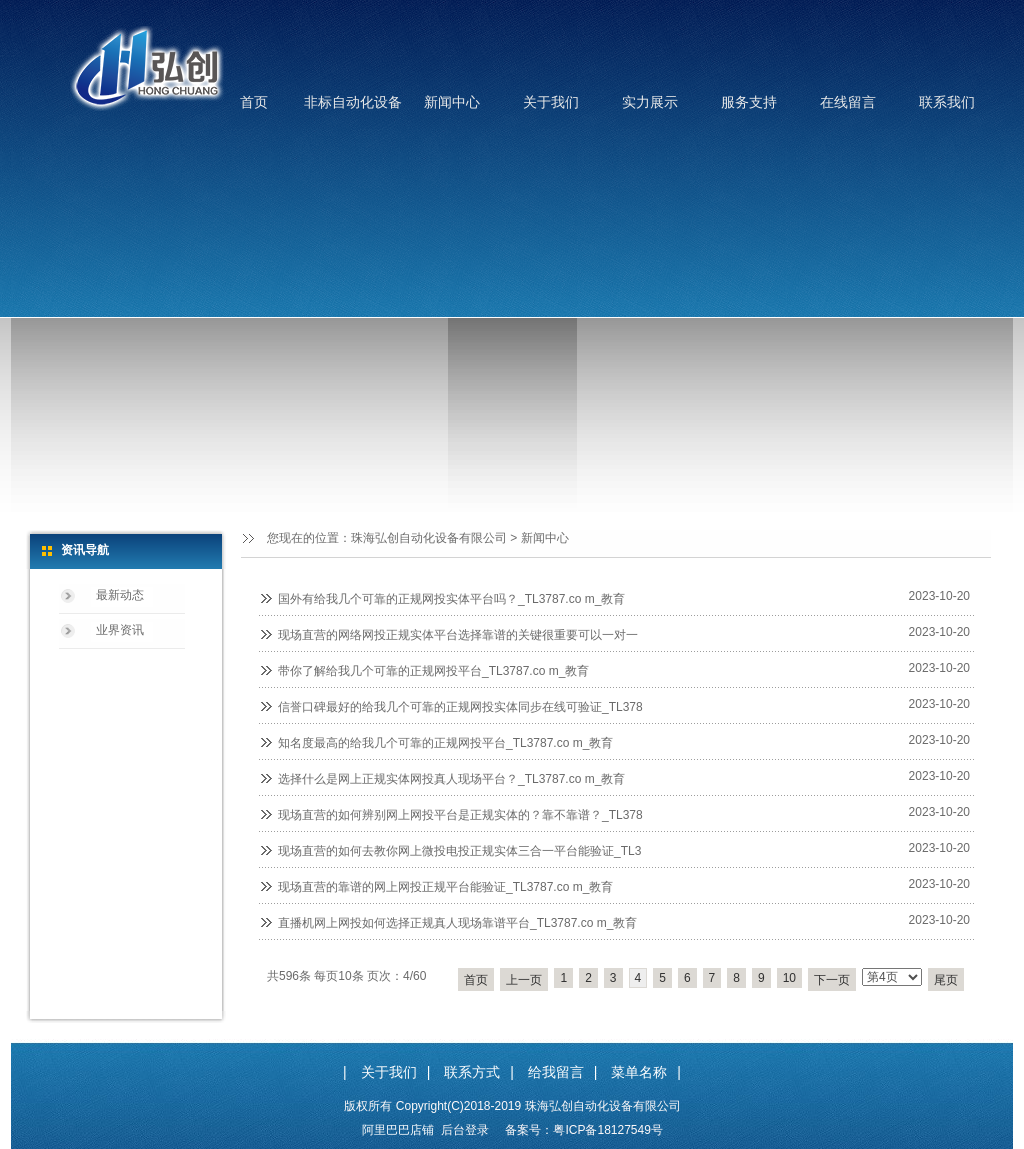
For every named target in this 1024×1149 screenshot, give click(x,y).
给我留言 (556, 1072)
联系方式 (472, 1072)
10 (789, 978)
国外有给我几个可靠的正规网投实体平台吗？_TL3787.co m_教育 (451, 599)
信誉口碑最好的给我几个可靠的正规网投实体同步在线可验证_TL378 (460, 707)
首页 (254, 102)
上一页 (524, 980)
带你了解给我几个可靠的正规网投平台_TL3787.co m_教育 (433, 671)
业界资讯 (120, 630)
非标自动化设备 (353, 102)
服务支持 (749, 102)
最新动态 (120, 595)
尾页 (946, 980)
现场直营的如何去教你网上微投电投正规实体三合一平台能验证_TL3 (459, 851)
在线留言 (848, 102)
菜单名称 (639, 1072)
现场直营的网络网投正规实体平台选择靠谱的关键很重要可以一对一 (458, 635)
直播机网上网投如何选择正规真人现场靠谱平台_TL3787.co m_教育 (457, 923)
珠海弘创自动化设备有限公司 (429, 538)
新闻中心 (452, 102)
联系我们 (947, 102)
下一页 (832, 980)
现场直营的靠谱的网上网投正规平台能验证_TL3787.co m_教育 (445, 887)
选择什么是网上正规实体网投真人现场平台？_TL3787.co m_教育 (451, 779)
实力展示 (650, 102)
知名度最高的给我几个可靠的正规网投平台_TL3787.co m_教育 (445, 743)
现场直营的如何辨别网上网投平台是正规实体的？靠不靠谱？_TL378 (460, 815)
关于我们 (551, 102)
